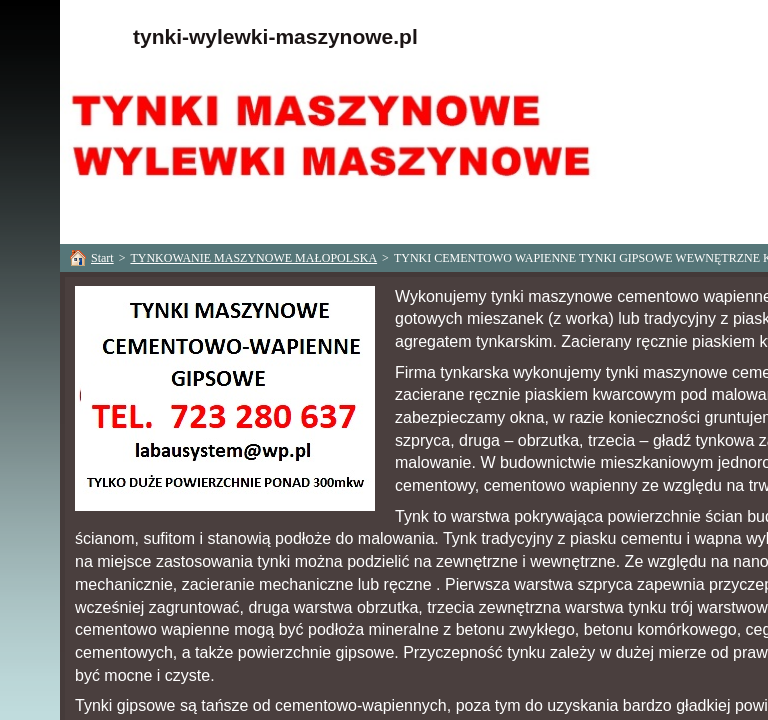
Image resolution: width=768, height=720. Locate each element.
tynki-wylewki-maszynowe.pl (275, 36)
